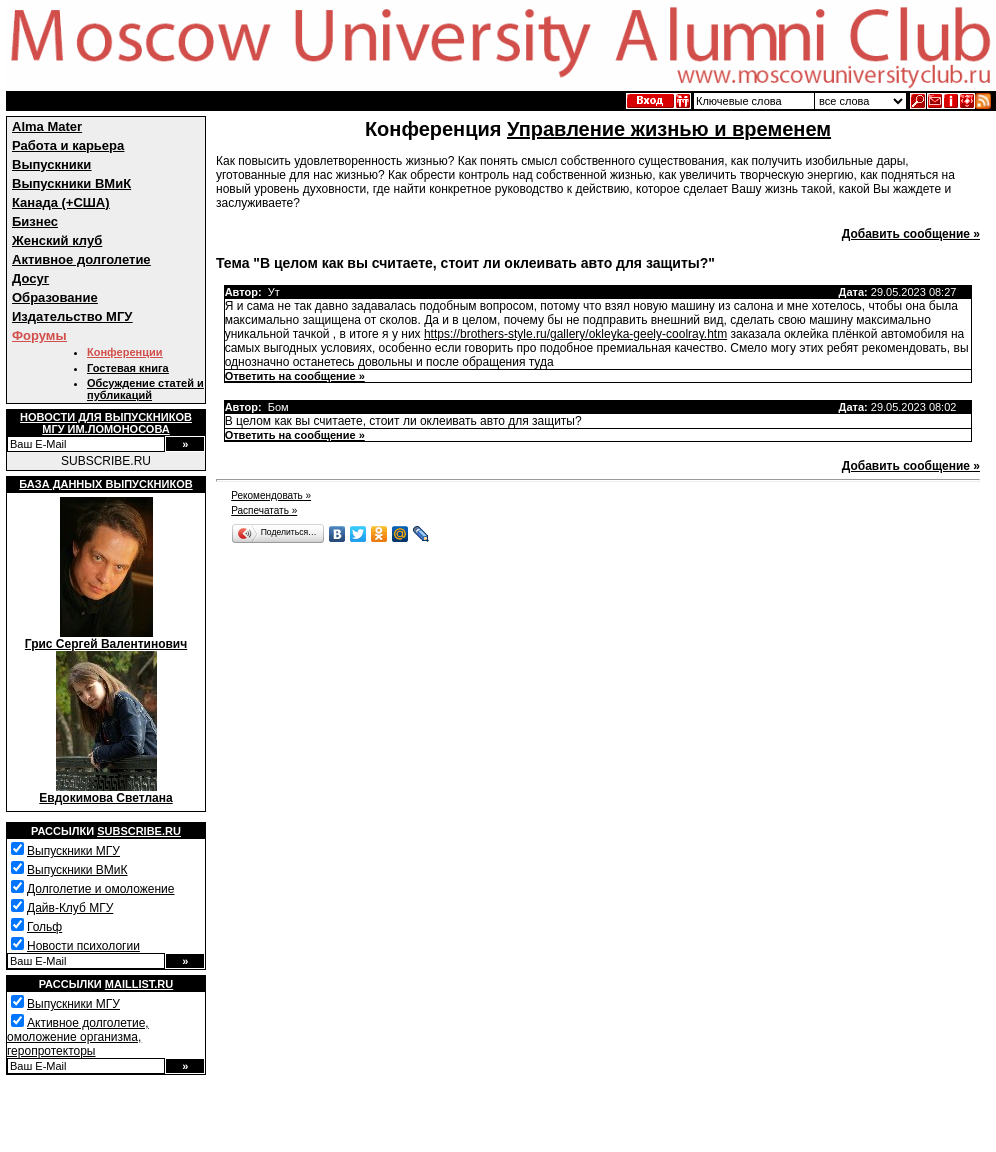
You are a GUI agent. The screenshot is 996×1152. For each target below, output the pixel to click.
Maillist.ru (139, 984)
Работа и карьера (68, 145)
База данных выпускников (105, 484)
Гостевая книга (128, 368)
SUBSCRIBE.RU (106, 461)
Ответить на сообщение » (295, 376)
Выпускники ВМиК (71, 183)
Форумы (39, 335)
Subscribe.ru (139, 831)
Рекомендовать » (271, 495)
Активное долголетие (81, 259)
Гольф (44, 927)
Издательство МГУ (72, 316)
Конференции (124, 352)
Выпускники (51, 164)
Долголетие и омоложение (100, 889)
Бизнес (35, 221)
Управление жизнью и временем (669, 129)
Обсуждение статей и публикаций (145, 389)
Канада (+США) (61, 202)
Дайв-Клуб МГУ (70, 908)
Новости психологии (83, 946)
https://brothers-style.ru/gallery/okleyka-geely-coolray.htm (575, 334)
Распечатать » (264, 510)
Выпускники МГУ (73, 851)
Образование (55, 297)
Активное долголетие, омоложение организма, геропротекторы (78, 1037)
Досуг (30, 278)
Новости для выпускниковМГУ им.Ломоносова (106, 423)
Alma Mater (47, 126)
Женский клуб (57, 240)
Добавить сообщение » (911, 234)
